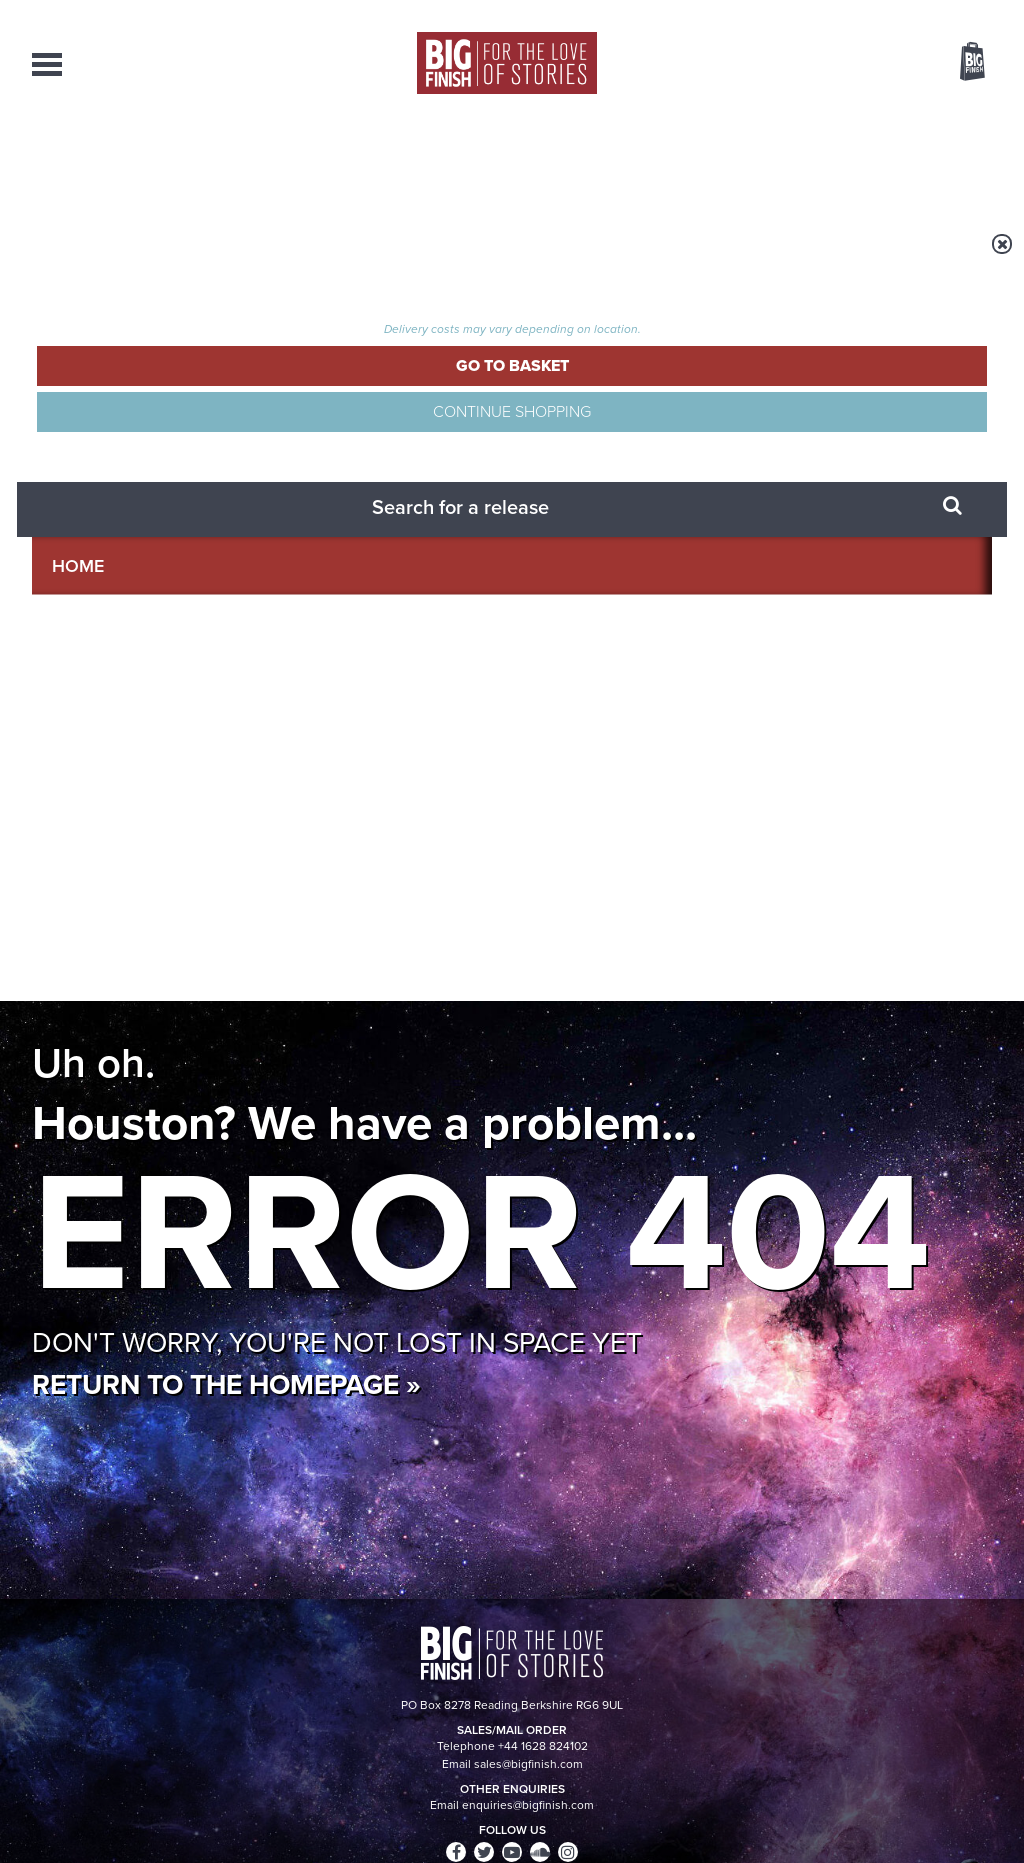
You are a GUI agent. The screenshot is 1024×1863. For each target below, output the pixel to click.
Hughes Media (135, 1834)
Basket (960, 63)
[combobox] (811, 115)
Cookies (372, 1810)
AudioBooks (140, 160)
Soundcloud (863, 912)
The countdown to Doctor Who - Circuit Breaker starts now (345, 1157)
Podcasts (707, 160)
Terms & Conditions (455, 1810)
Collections (303, 160)
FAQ (980, 1659)
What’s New (463, 160)
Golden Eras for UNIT (796, 1142)
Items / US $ (866, 64)
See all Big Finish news (890, 1108)
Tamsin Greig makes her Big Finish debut (825, 1357)
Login (882, 13)
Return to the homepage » (226, 613)
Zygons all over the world (317, 1342)
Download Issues (946, 1677)
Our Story (966, 1641)
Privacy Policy (74, 1001)
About (828, 160)
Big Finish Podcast (732, 930)
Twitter (658, 912)
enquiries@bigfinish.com (551, 1658)
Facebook (600, 912)
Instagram (715, 912)
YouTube (778, 912)
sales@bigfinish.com (369, 1658)
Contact (943, 160)
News (590, 160)
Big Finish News (125, 1105)
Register (945, 13)
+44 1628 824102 (389, 1640)
